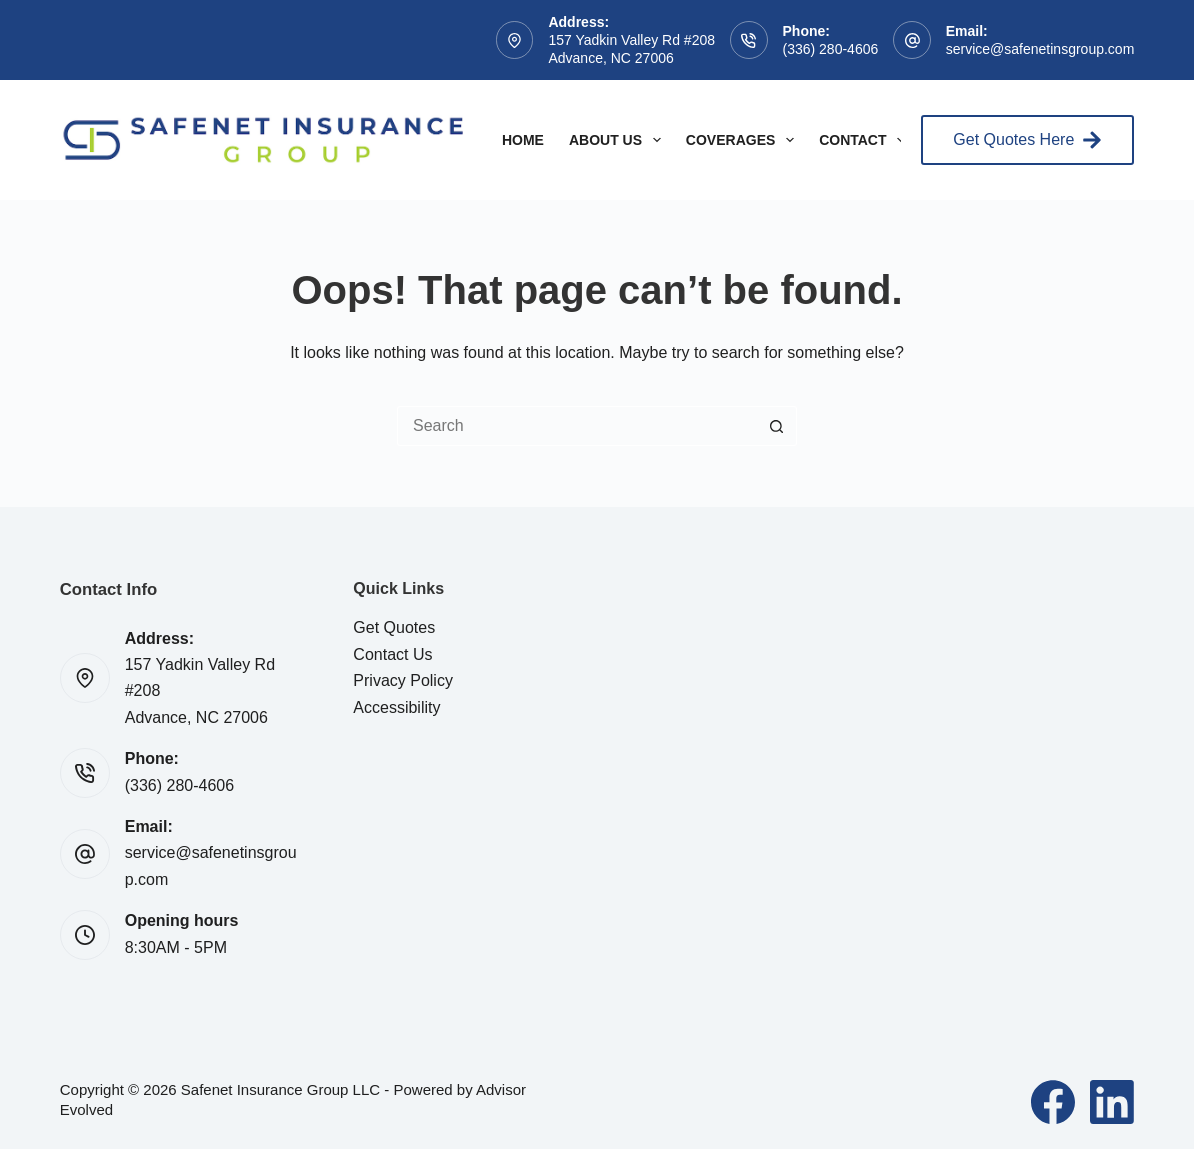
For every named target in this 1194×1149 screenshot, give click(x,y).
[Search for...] (577, 426)
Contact (866, 140)
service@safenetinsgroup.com (1040, 49)
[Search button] (777, 426)
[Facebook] (1053, 1102)
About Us (619, 140)
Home (523, 140)
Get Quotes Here (1027, 140)
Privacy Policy (403, 680)
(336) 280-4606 (831, 49)
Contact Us (392, 654)
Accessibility (396, 707)
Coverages (744, 140)
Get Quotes (394, 627)
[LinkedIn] (1112, 1102)
